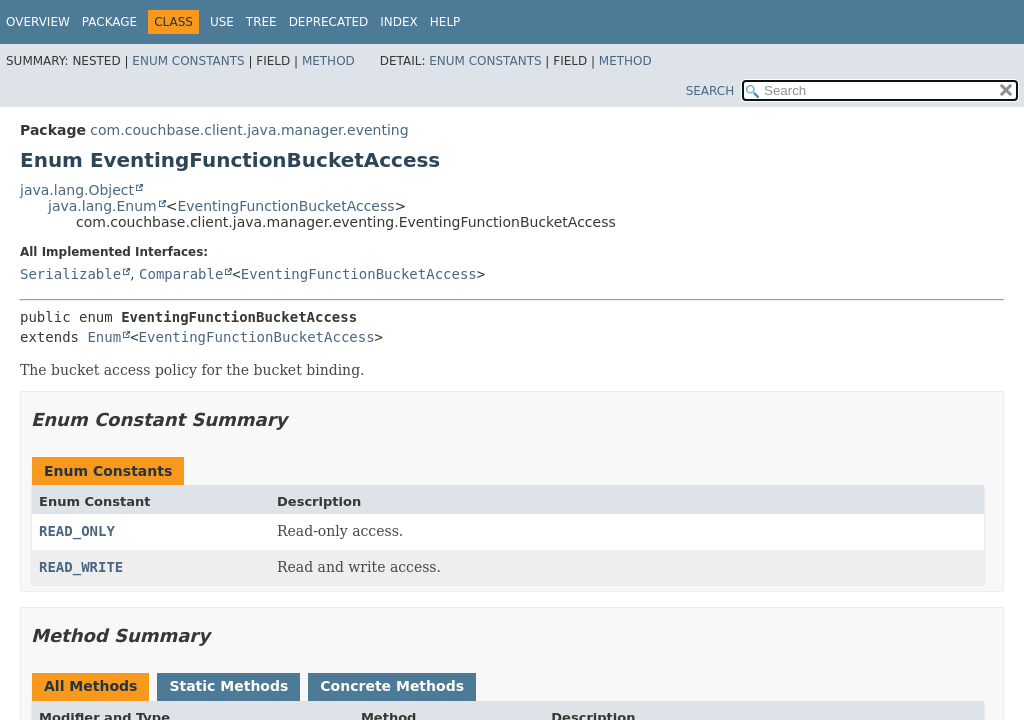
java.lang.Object (77, 190)
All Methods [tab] (90, 686)
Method (328, 61)
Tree (261, 22)
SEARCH (710, 91)
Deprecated (329, 22)
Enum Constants (188, 61)
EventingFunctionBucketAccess (285, 206)
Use (222, 22)
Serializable (70, 274)
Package (109, 22)
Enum (104, 337)
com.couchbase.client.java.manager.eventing (249, 130)
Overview (38, 22)
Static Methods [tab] (228, 686)
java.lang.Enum (102, 206)
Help (445, 22)
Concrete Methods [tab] (392, 686)
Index (399, 22)
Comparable (181, 274)
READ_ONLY (77, 531)
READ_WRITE (81, 567)
